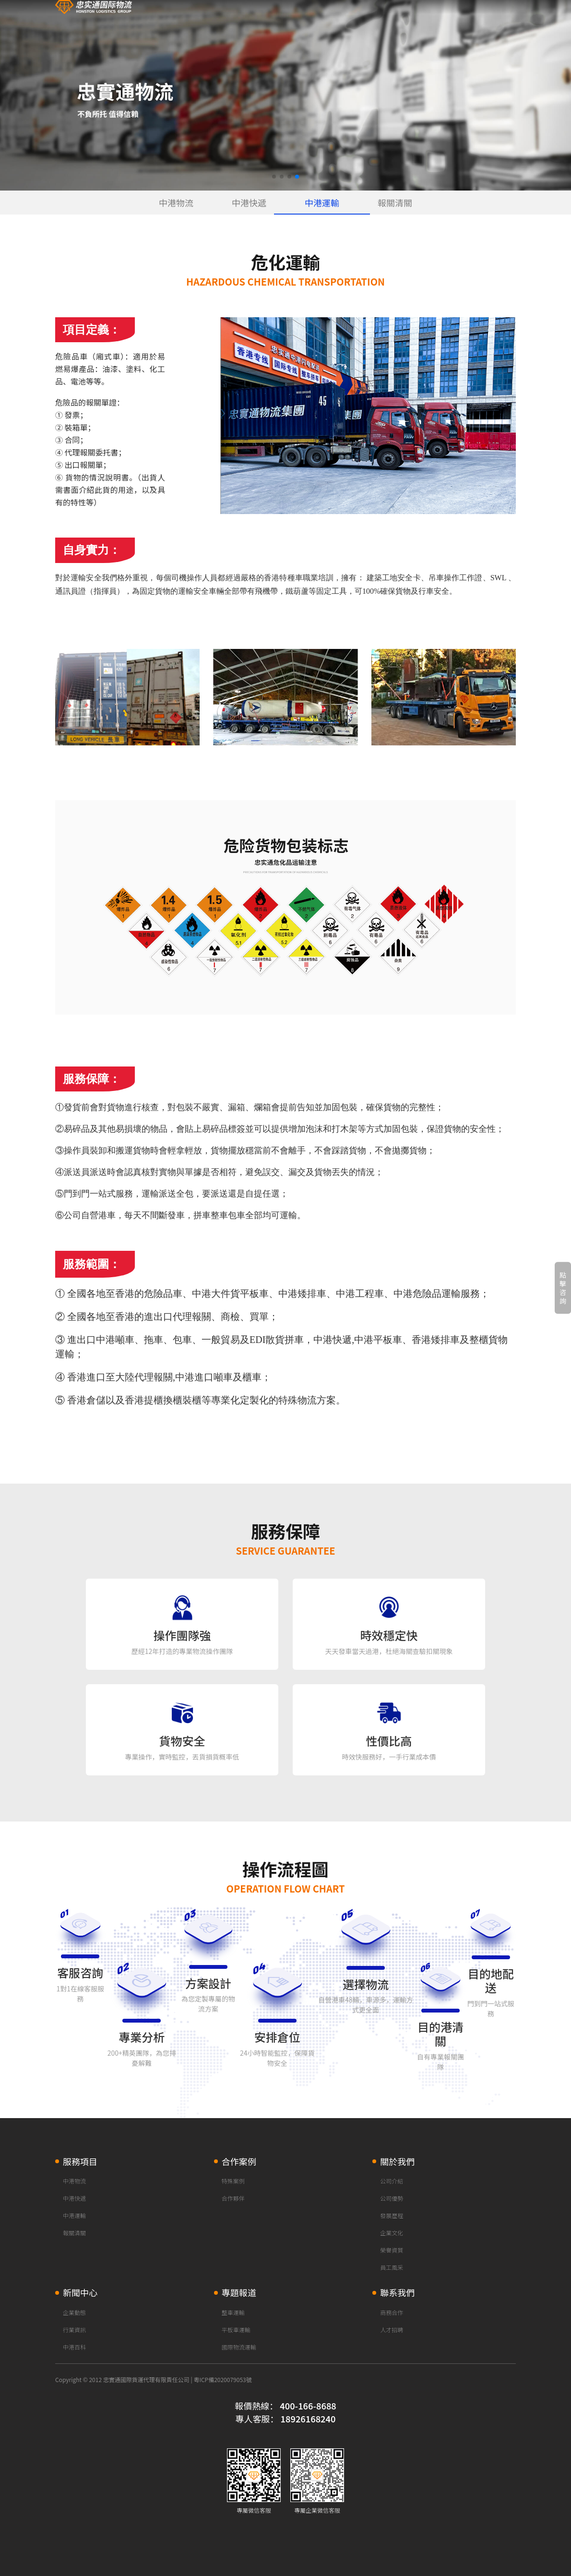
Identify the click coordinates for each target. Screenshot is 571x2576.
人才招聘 (391, 2329)
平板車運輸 (236, 2329)
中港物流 (176, 202)
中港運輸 (322, 202)
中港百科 (74, 2347)
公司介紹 (391, 2181)
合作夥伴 (233, 2198)
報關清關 (395, 202)
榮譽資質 (391, 2250)
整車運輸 (233, 2312)
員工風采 (391, 2267)
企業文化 (391, 2233)
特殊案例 (233, 2181)
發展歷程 (391, 2215)
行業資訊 (74, 2329)
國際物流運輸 (239, 2347)
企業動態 (74, 2312)
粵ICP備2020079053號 (222, 2379)
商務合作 (391, 2312)
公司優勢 (391, 2198)
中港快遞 (249, 202)
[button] (274, 177)
